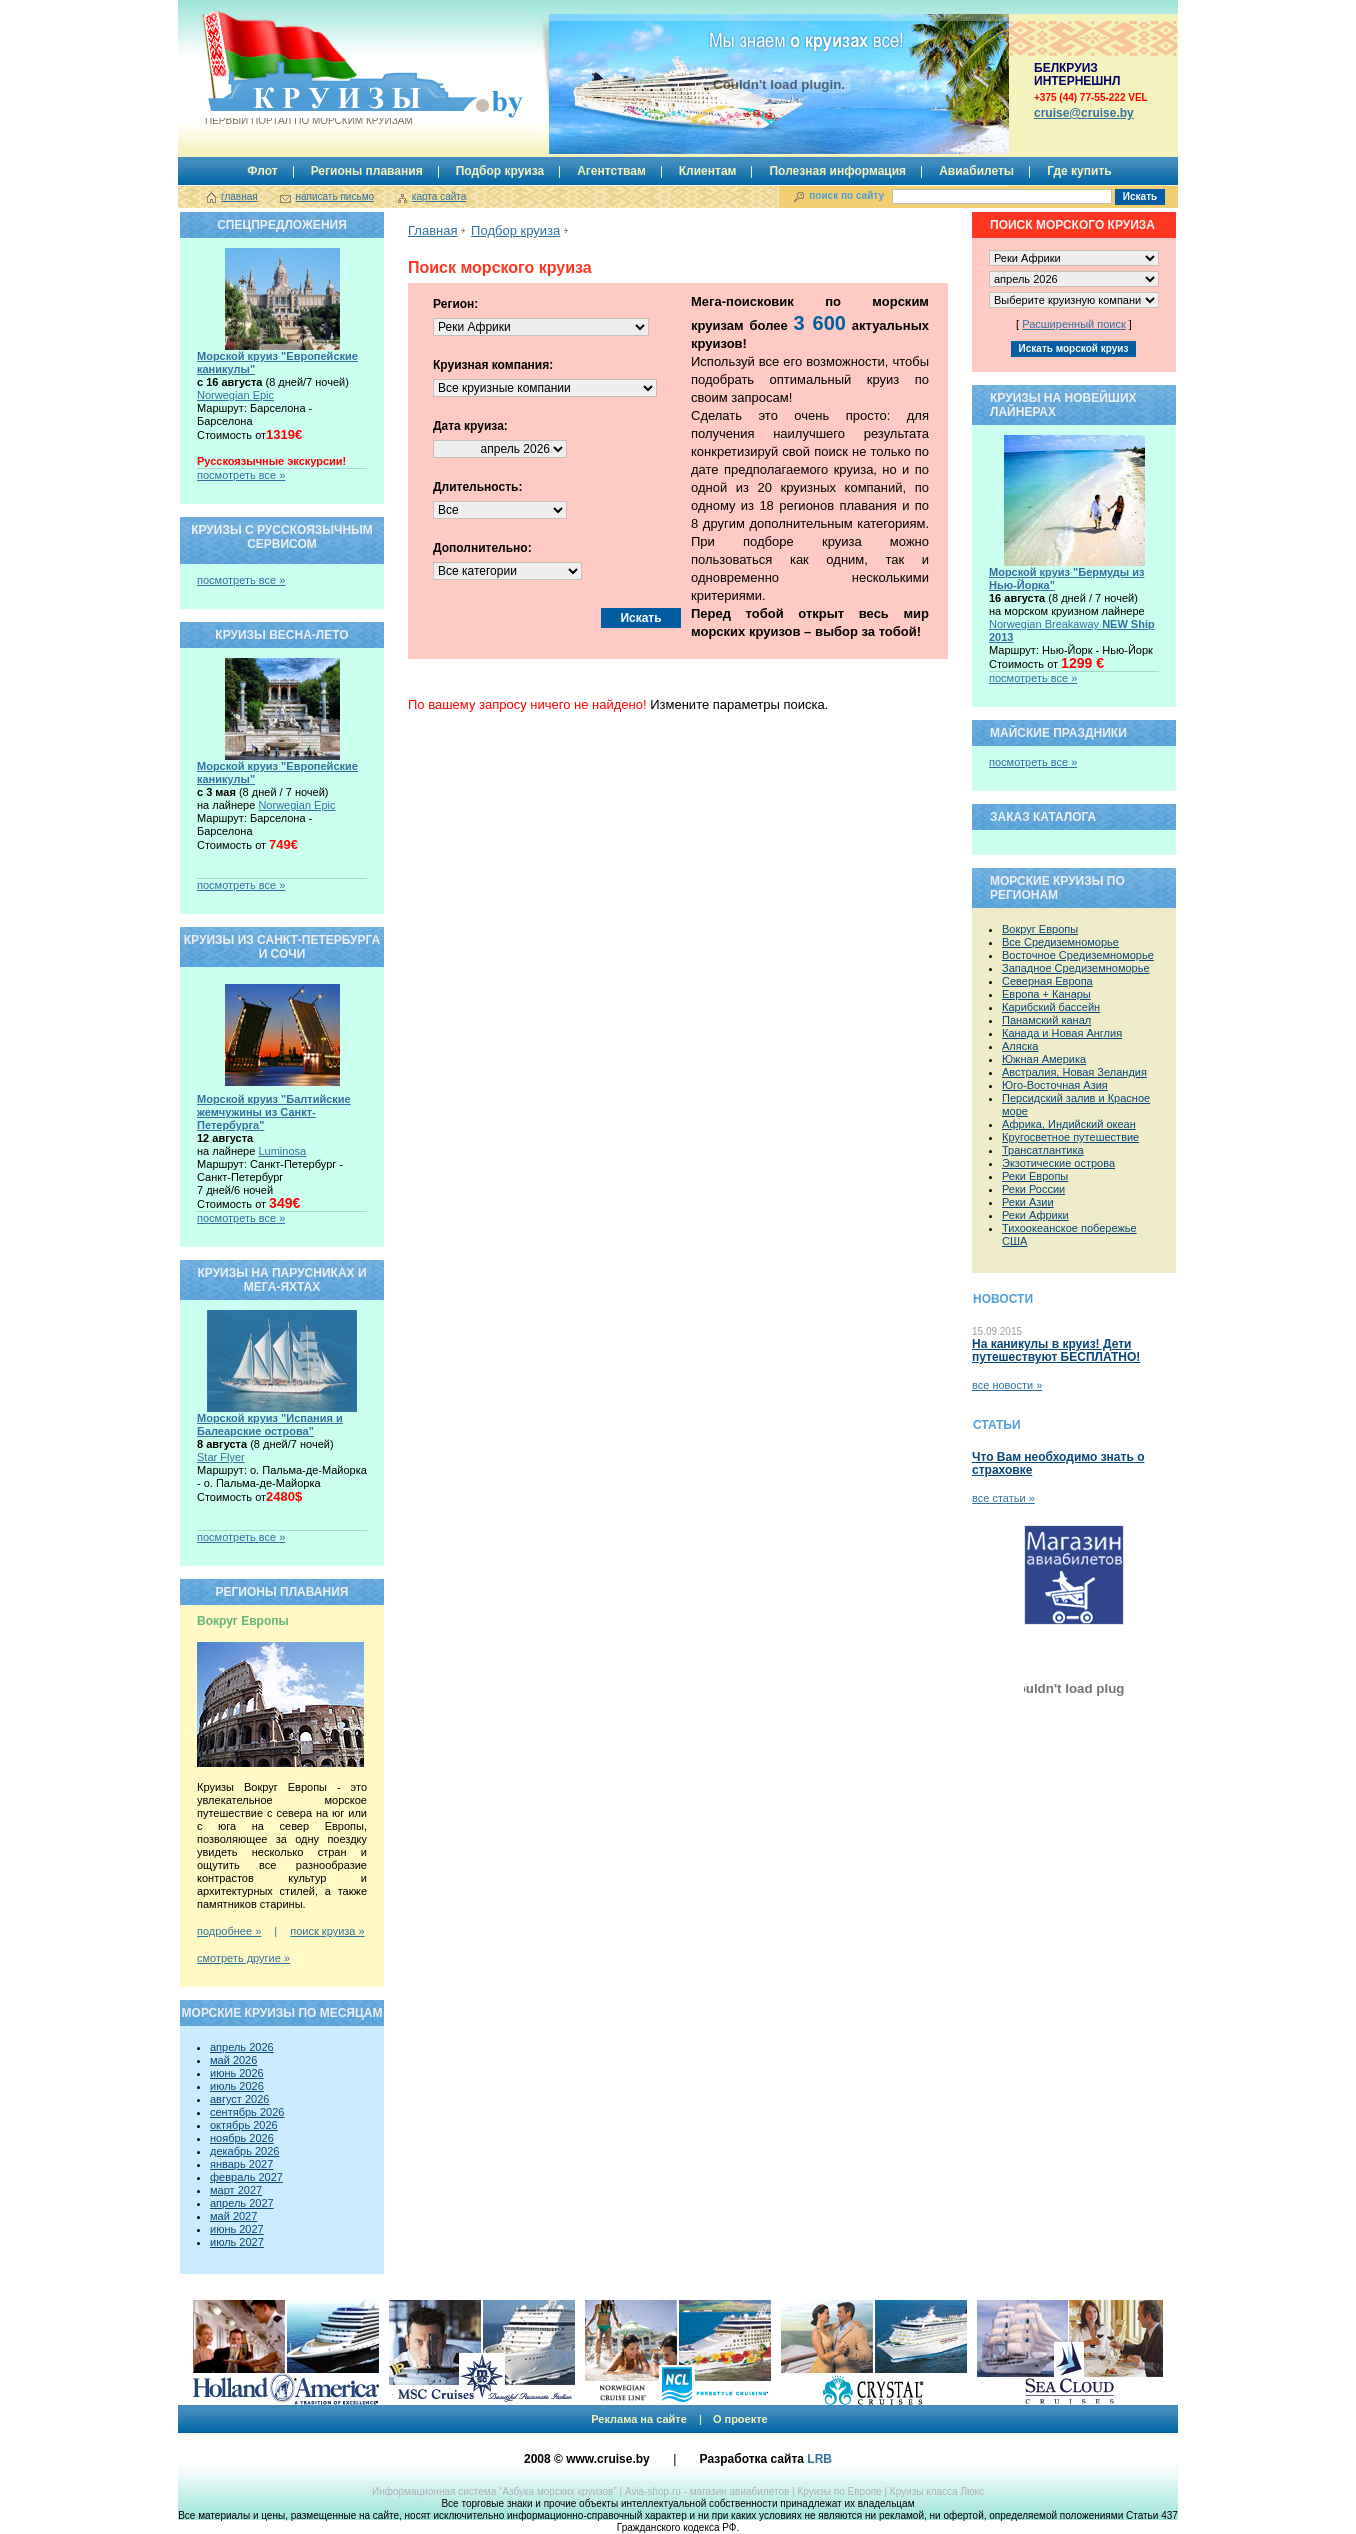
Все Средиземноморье (1060, 942)
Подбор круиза (500, 171)
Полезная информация (837, 171)
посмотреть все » (241, 475)
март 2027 (236, 2190)
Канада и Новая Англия (1062, 1033)
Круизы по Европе (839, 2491)
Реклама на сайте (639, 2419)
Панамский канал (1046, 1020)
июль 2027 (237, 2242)
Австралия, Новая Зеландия (1074, 1072)
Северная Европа (1047, 981)
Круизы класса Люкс (937, 2491)
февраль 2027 (246, 2177)
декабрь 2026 (244, 2151)
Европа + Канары (1046, 994)
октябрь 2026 (244, 2125)
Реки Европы (1035, 1176)
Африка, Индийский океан (1069, 1124)
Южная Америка (1044, 1059)
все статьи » (1003, 1498)
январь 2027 (241, 2164)
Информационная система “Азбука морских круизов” (494, 2491)
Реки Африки (1035, 1215)
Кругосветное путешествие (1070, 1137)
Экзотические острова (1058, 1163)
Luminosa (282, 1151)
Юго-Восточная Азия (1055, 1085)
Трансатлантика (1043, 1150)
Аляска (1020, 1046)
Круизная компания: (493, 365)
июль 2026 (237, 2086)
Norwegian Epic (235, 395)
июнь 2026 (237, 2073)
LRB (819, 2459)
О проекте (740, 2419)
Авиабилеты (976, 171)
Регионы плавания (367, 171)
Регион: (455, 304)
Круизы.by (307, 68)
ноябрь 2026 (242, 2138)
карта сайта (439, 196)
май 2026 (233, 2060)
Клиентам (708, 171)
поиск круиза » (327, 1931)
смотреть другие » (243, 1958)
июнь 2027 (237, 2229)
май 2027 (233, 2216)
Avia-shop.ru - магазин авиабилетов (707, 2491)
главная (239, 196)
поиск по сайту (846, 195)
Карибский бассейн (1051, 1007)
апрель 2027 (242, 2203)
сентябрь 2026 (247, 2112)
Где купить (1079, 171)
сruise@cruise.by (1084, 113)
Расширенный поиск (1074, 324)
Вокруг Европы (1040, 929)
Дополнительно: (482, 548)
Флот (262, 171)
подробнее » (229, 1931)
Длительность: (477, 487)
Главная (432, 230)
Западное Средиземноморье (1076, 968)
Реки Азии (1028, 1202)
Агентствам (611, 171)
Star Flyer (221, 1457)
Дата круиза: (470, 426)
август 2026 (239, 2099)
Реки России (1033, 1189)
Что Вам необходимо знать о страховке (1058, 1463)
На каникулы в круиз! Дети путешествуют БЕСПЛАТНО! (1056, 1350)
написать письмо (334, 196)
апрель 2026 (242, 2047)
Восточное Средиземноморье (1078, 955)
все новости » (1007, 1385)
